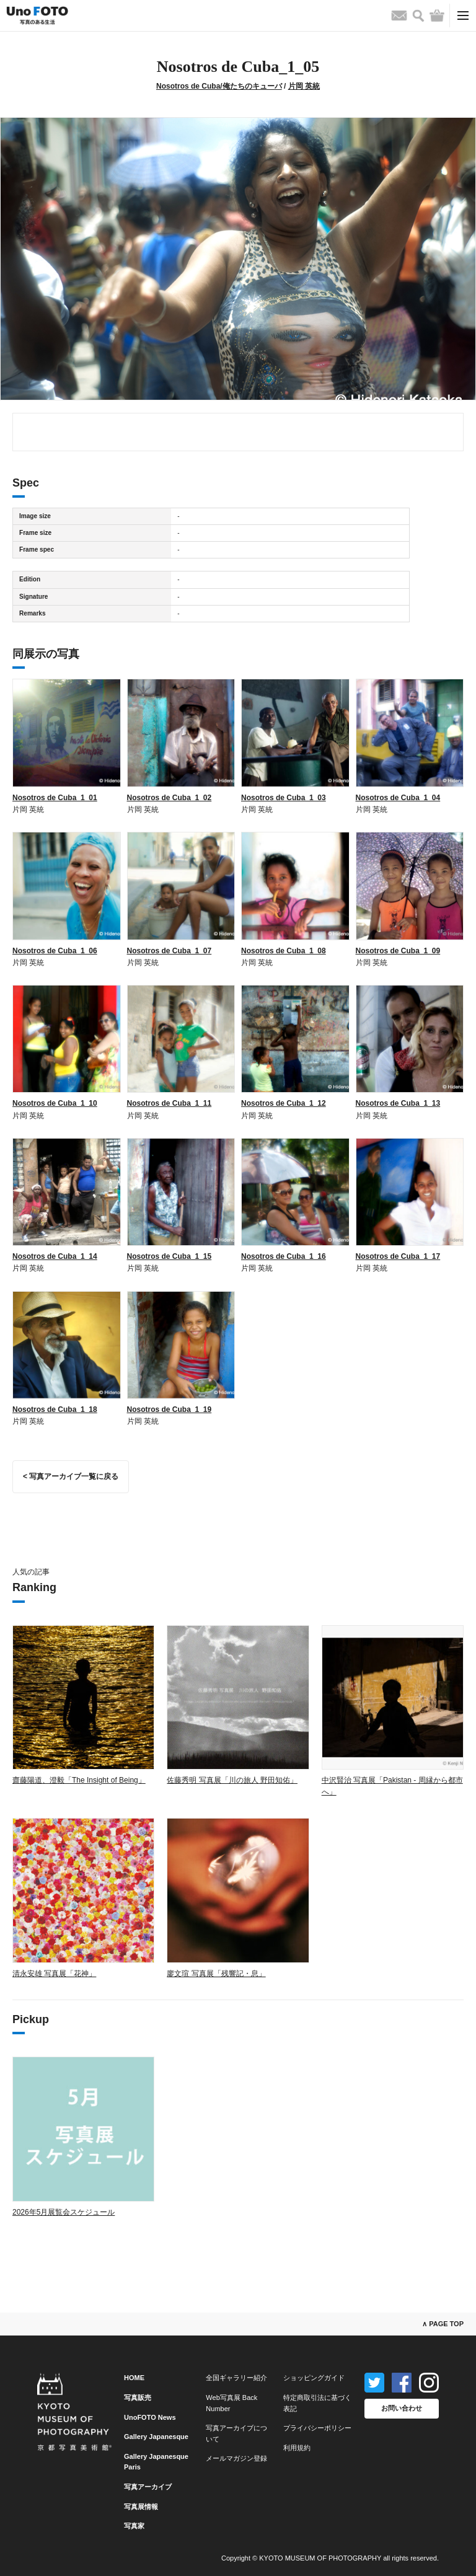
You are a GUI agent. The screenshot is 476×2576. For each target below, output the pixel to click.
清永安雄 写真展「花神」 (54, 1973)
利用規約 (297, 2447)
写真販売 (137, 2397)
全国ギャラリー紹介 (236, 2377)
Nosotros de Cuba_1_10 (54, 1103)
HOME (134, 2377)
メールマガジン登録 (236, 2458)
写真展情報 (141, 2506)
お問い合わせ (401, 2408)
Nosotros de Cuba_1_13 (398, 1103)
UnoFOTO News (150, 2417)
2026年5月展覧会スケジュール (63, 2212)
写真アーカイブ (148, 2486)
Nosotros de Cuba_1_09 (398, 950)
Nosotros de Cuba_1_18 (54, 1409)
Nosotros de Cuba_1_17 (398, 1256)
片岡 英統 (304, 86)
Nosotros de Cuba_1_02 (169, 797)
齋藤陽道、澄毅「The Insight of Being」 (79, 1780)
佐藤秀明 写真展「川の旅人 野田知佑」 (232, 1780)
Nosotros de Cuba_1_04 (398, 797)
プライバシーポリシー (317, 2428)
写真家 (134, 2526)
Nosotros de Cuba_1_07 (169, 950)
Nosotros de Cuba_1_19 (169, 1409)
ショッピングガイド (314, 2377)
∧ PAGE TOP (443, 2323)
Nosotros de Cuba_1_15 (169, 1256)
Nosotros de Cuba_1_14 (54, 1256)
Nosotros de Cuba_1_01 (54, 797)
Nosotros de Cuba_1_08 (283, 950)
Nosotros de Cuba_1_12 (283, 1103)
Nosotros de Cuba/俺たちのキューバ (219, 86)
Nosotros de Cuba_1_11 (169, 1103)
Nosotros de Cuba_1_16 (283, 1256)
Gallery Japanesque (156, 2436)
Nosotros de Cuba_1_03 (283, 797)
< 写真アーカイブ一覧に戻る (70, 1476)
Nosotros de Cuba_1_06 (54, 950)
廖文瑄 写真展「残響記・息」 (216, 1973)
